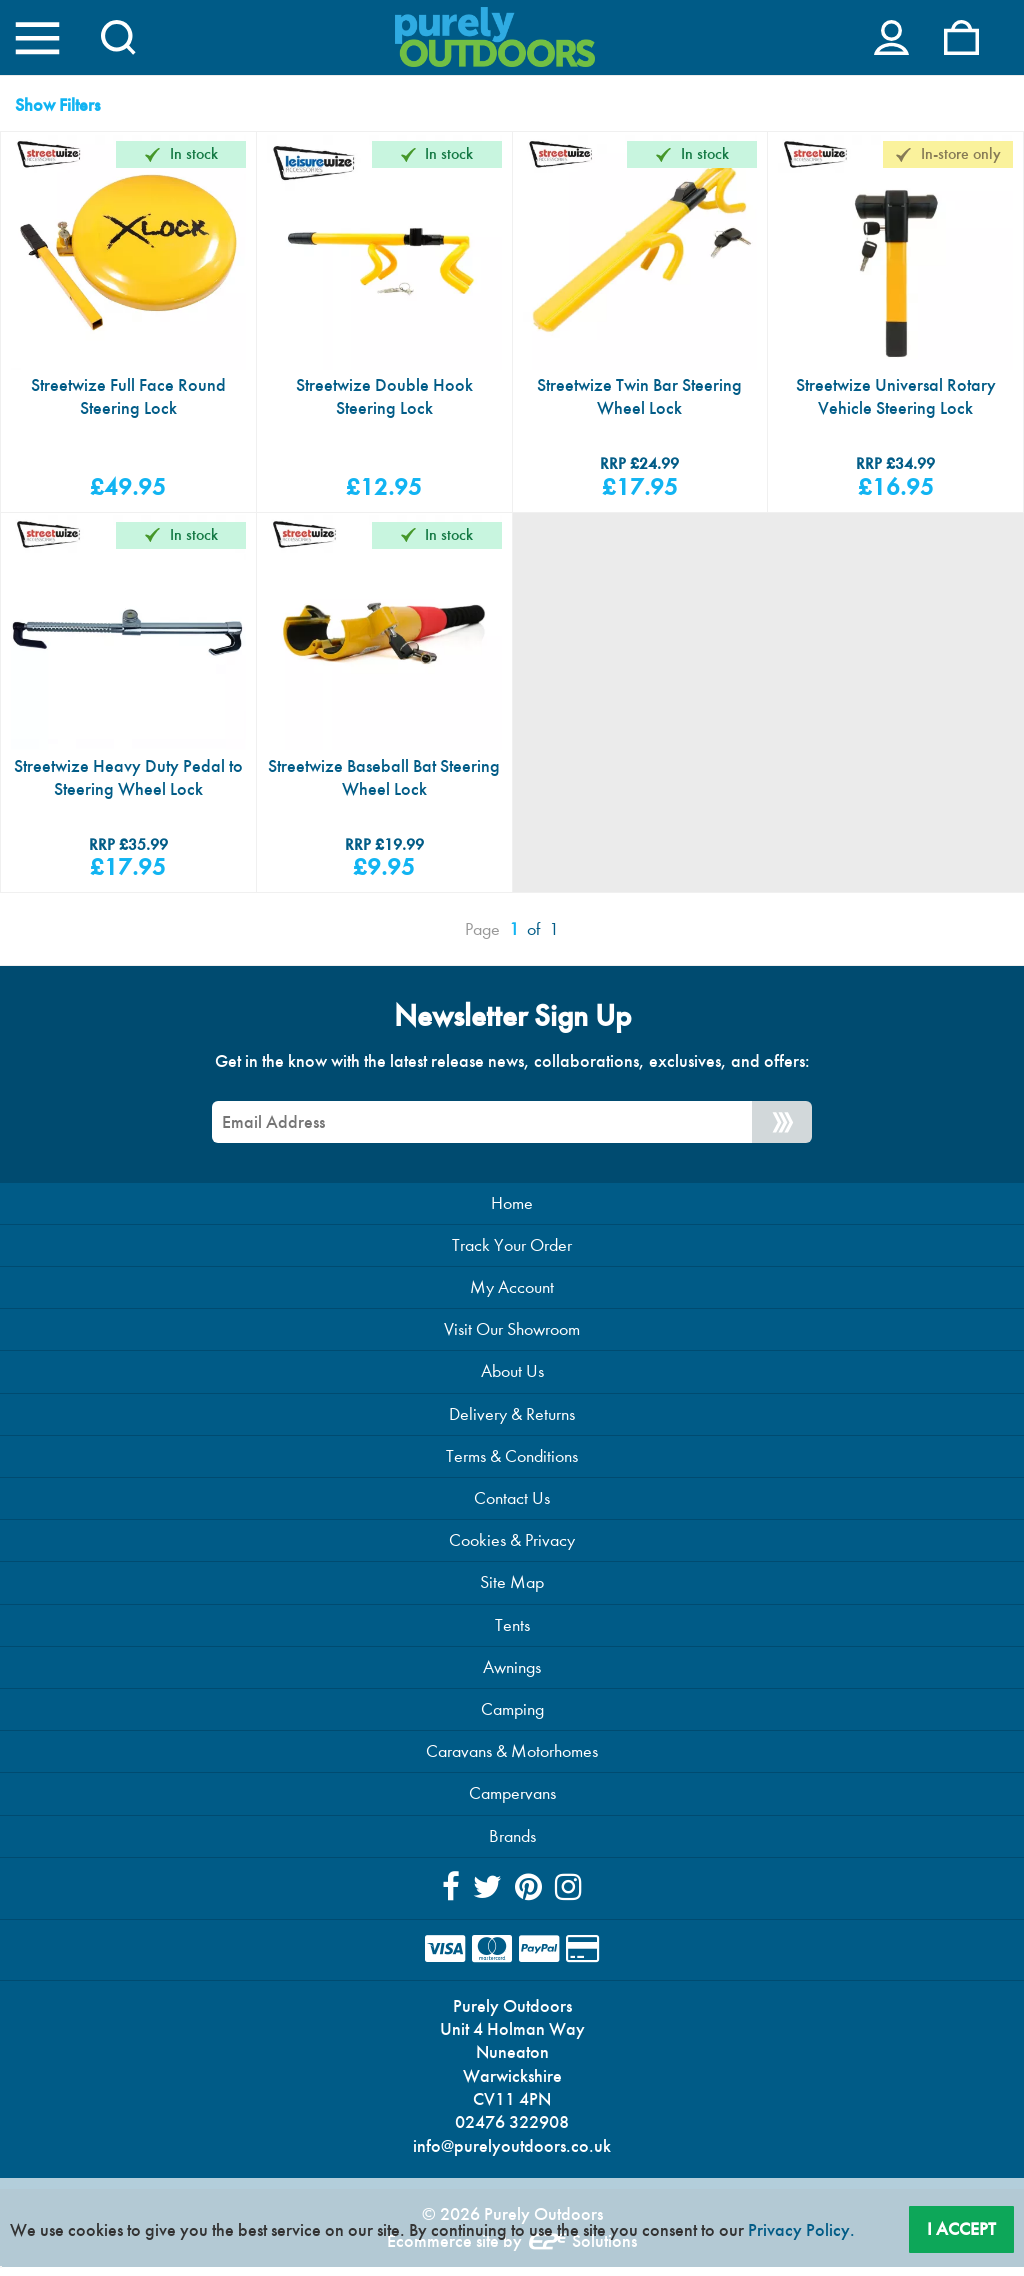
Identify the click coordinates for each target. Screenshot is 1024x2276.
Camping (512, 1713)
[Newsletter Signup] (782, 1123)
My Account (512, 1289)
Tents (512, 1628)
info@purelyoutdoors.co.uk (512, 2153)
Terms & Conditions (512, 1459)
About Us (512, 1374)
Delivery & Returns (512, 1416)
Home (512, 1204)
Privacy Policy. (801, 2230)
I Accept (961, 2228)
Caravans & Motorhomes (512, 1756)
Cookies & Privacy (512, 1544)
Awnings (512, 1671)
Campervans (512, 1798)
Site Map (512, 1586)
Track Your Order (512, 1247)
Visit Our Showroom (512, 1332)
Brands (512, 1840)
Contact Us (512, 1501)
